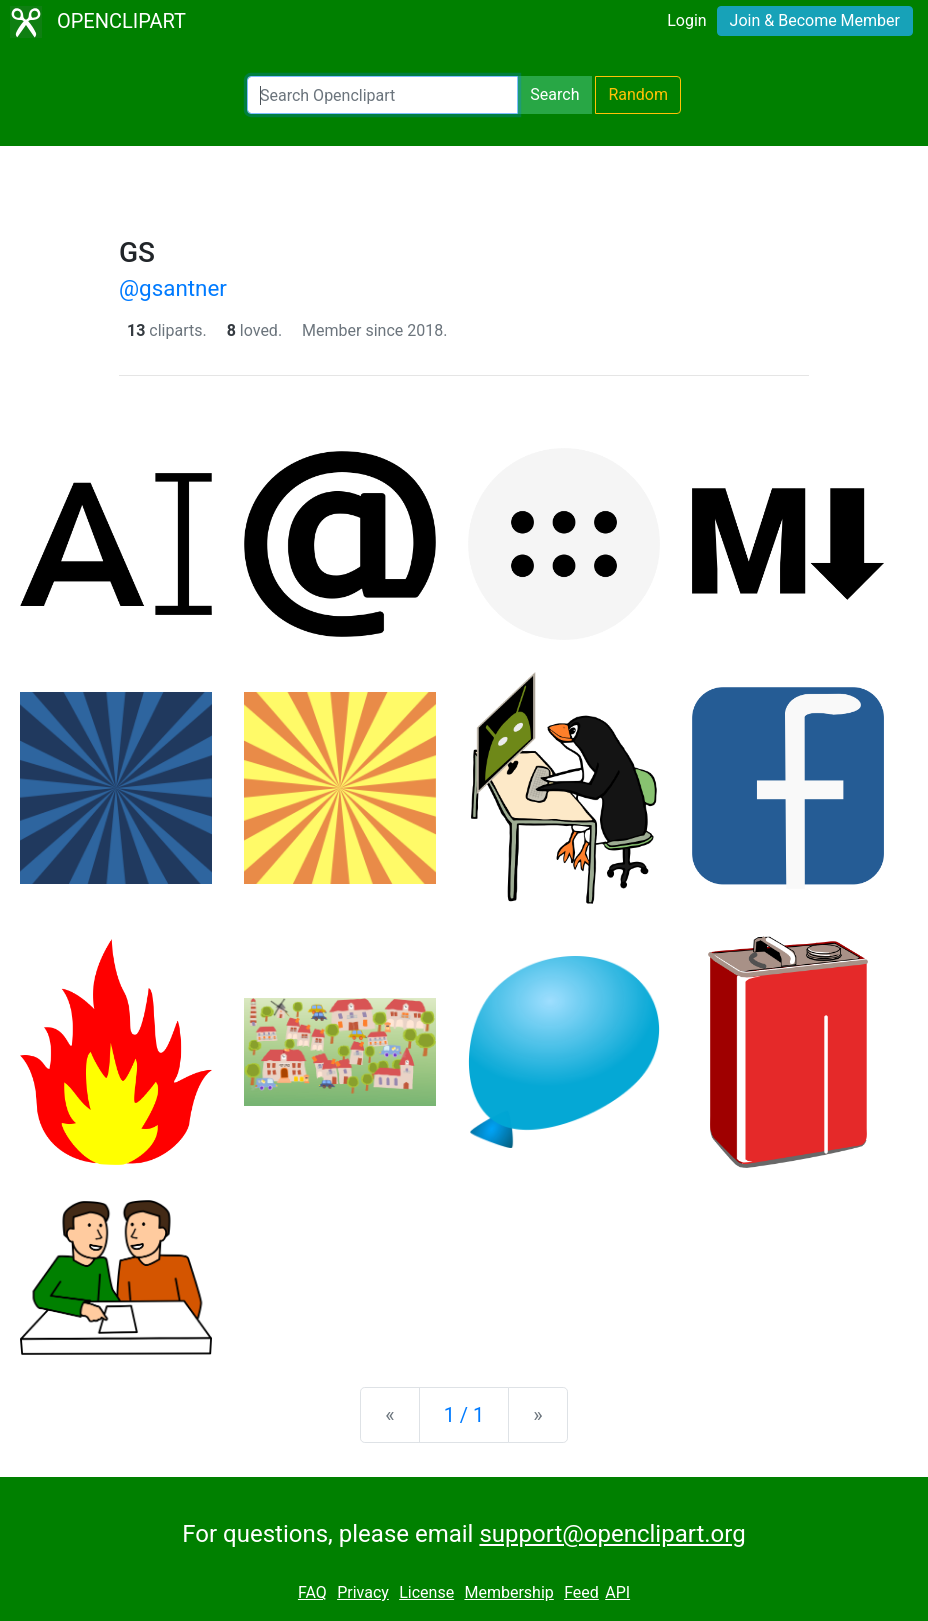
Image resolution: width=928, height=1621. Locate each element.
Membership (508, 1592)
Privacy (363, 1592)
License (426, 1592)
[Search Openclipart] (382, 95)
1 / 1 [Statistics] (464, 1415)
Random (638, 94)
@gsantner (173, 288)
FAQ (312, 1592)
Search (554, 94)
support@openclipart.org (612, 1534)
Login (686, 20)
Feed (581, 1592)
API (617, 1592)
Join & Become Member (815, 20)
